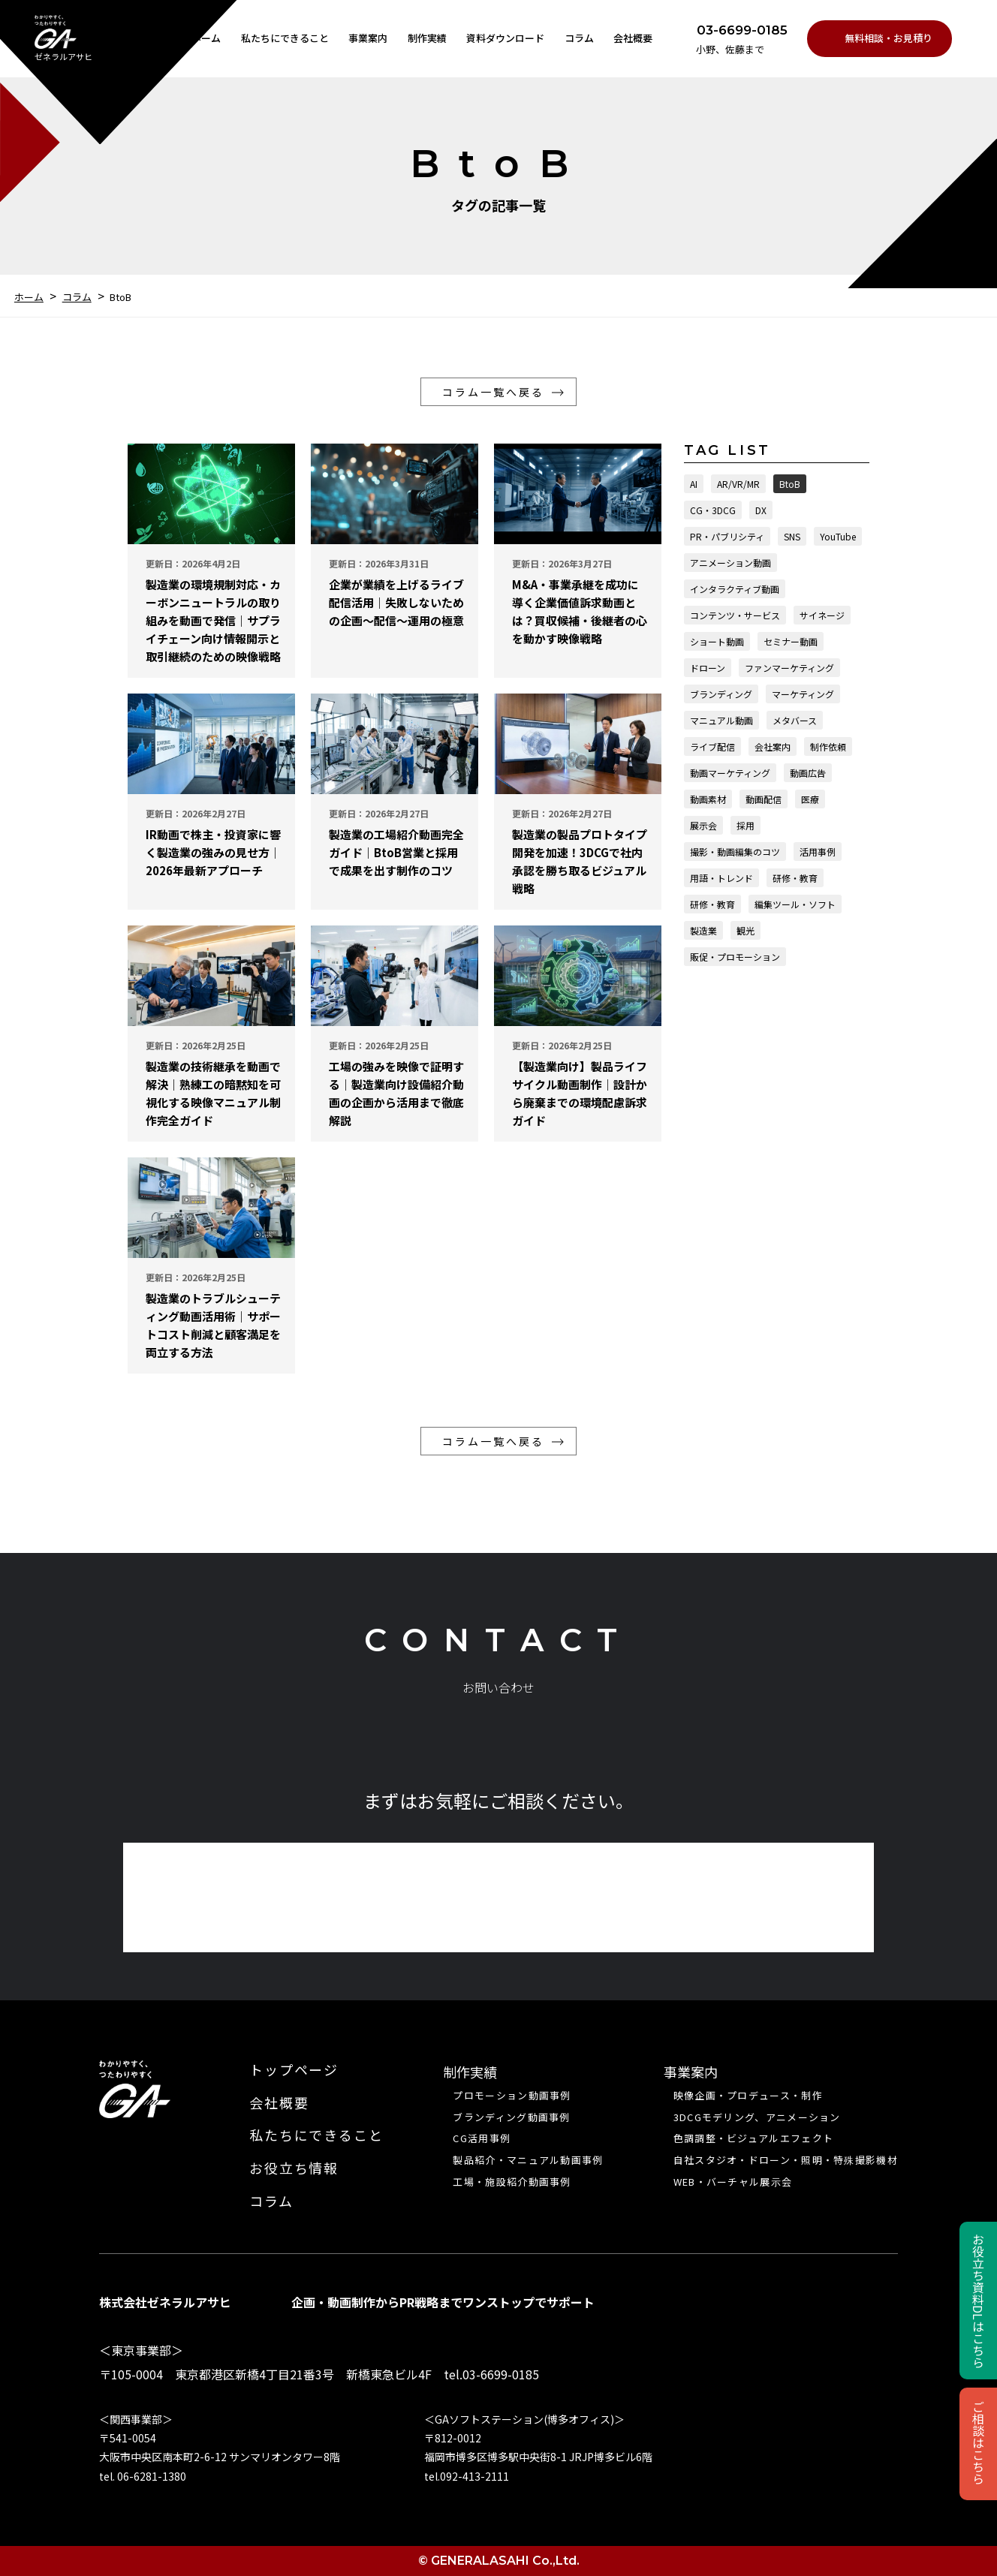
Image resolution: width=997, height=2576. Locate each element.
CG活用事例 (482, 2138)
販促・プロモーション (735, 956)
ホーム (206, 38)
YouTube (838, 536)
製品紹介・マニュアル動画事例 (528, 2160)
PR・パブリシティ (727, 536)
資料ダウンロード (505, 38)
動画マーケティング (730, 772)
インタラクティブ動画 (734, 588)
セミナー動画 (791, 641)
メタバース (795, 720)
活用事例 (818, 851)
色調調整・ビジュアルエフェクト (753, 2138)
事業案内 (367, 38)
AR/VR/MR (738, 483)
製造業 (703, 930)
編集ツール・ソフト (795, 904)
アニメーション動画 (730, 562)
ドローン (707, 667)
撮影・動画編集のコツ (735, 851)
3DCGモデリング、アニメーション (757, 2117)
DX (761, 510)
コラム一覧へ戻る (493, 391)
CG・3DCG (713, 510)
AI (693, 483)
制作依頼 (828, 746)
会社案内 (773, 746)
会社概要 (632, 38)
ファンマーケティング (789, 667)
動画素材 (708, 799)
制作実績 (427, 38)
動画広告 (808, 772)
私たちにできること (285, 38)
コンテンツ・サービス (735, 615)
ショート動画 (717, 641)
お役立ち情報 (294, 2168)
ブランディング (721, 694)
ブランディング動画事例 (511, 2117)
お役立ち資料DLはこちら (978, 2300)
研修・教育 (795, 877)
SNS (792, 536)
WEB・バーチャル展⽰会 (733, 2182)
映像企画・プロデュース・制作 (748, 2095)
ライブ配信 (712, 746)
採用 (745, 825)
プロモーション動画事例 (512, 2095)
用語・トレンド (721, 877)
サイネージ (822, 615)
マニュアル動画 (721, 720)
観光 (745, 930)
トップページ (294, 2069)
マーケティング (803, 694)
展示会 (703, 825)
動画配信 (763, 799)
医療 (810, 799)
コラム (579, 38)
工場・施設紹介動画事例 (512, 2182)
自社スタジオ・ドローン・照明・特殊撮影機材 (785, 2160)
